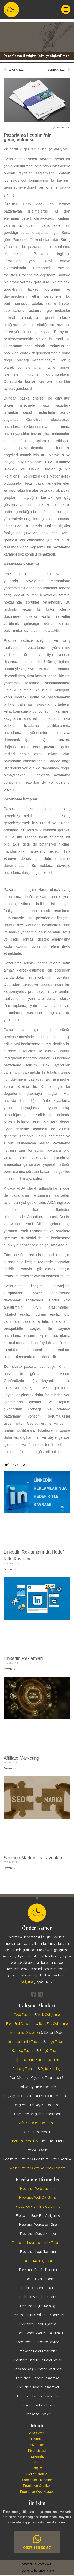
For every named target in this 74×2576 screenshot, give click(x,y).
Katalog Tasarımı (24, 2051)
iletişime (27, 1982)
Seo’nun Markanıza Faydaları (33, 1857)
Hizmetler (37, 2445)
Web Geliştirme (48, 2015)
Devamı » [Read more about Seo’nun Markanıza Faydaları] (10, 1867)
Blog (37, 2462)
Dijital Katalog (51, 2069)
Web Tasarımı (24, 2015)
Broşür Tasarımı (51, 2051)
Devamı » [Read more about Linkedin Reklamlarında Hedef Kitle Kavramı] (10, 1569)
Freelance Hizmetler (37, 2480)
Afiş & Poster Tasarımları (37, 2123)
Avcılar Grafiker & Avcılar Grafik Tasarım (37, 2168)
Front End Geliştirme (20, 2023)
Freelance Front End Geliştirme (37, 2206)
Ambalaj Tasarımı (24, 2069)
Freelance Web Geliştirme (38, 2197)
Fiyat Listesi (37, 2450)
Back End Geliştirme (53, 2023)
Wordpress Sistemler (25, 2032)
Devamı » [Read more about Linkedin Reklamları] (10, 1668)
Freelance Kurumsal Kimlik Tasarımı (37, 2243)
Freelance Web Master (37, 2492)
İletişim (37, 2468)
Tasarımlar (37, 2456)
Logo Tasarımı (57, 2042)
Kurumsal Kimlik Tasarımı (25, 2042)
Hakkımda (36, 2439)
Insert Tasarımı (49, 2060)
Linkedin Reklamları (23, 1658)
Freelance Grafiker (37, 2486)
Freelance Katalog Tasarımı (37, 2261)
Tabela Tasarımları (22, 2141)
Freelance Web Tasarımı (37, 2188)
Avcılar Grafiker (36, 2474)
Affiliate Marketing (21, 1758)
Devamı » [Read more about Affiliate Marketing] (10, 1768)
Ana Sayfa (37, 2433)
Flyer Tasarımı (24, 2060)
